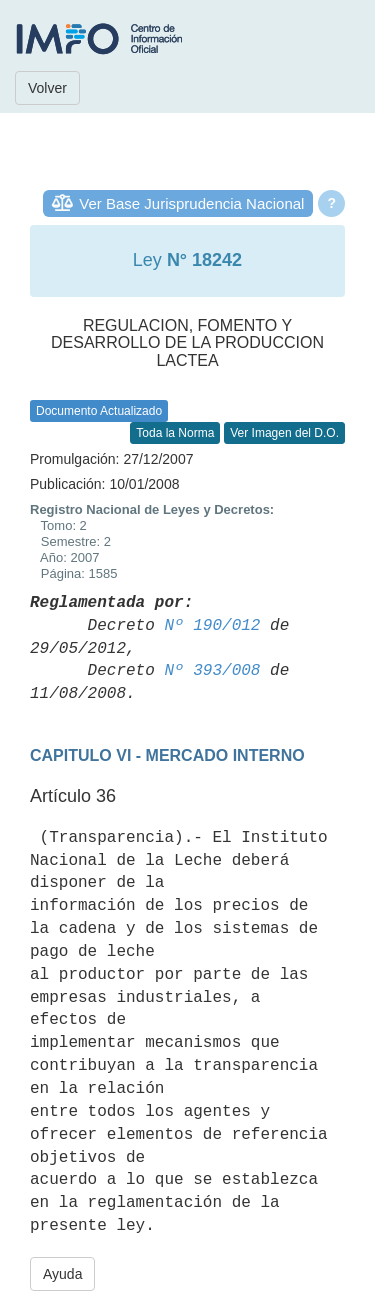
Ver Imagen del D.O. (284, 433)
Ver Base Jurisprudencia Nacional (191, 203)
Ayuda (62, 1274)
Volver (47, 88)
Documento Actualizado (99, 411)
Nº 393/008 (212, 671)
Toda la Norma (175, 433)
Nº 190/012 (212, 626)
